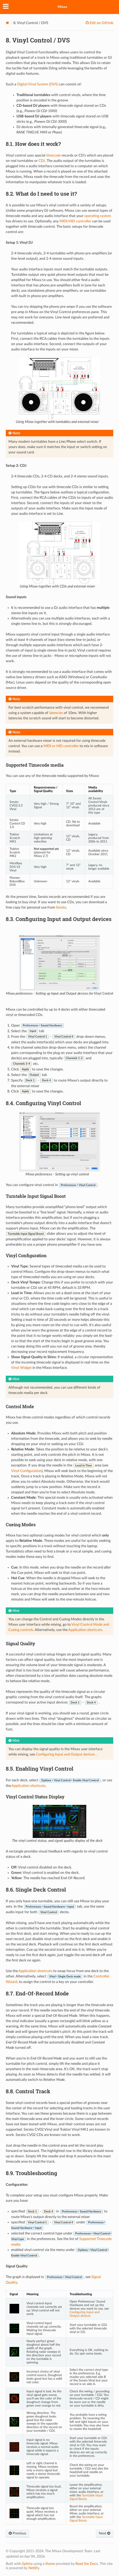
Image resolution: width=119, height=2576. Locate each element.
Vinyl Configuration (26, 1471)
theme (50, 2564)
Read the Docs (86, 2564)
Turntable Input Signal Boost (86, 2497)
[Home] (7, 23)
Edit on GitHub (101, 23)
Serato (61, 907)
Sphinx (27, 2564)
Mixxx (62, 7)
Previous (17, 2533)
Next (104, 2533)
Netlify (33, 2568)
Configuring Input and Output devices (85, 2314)
